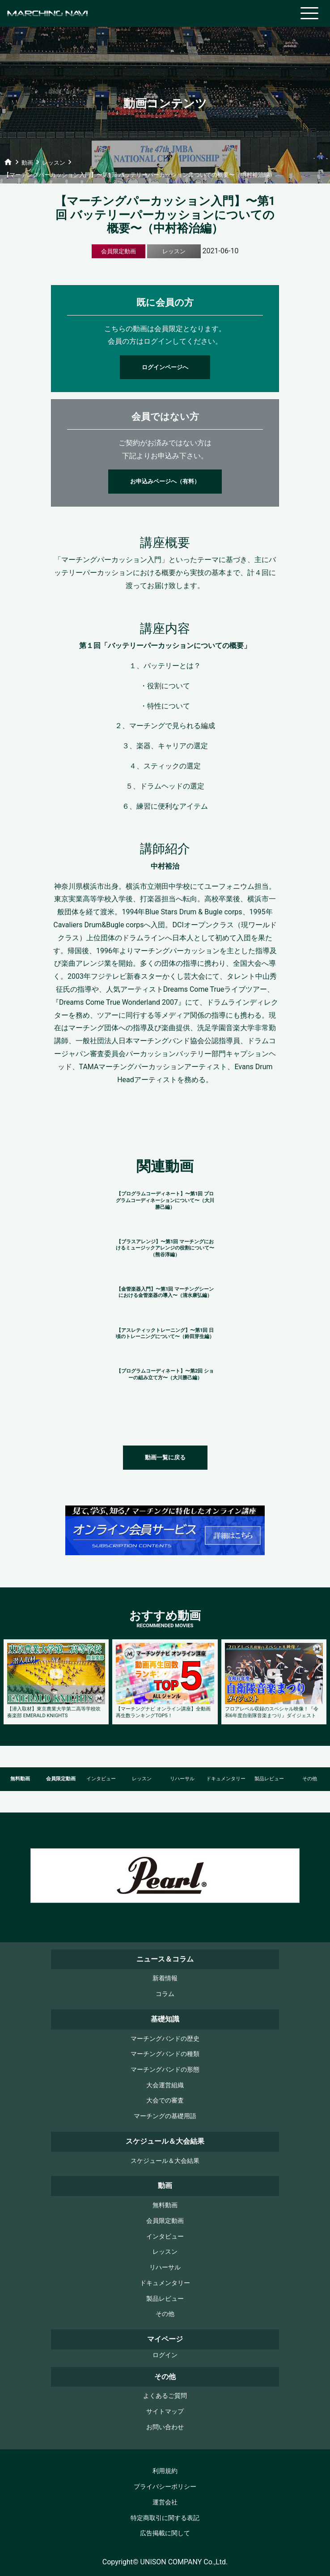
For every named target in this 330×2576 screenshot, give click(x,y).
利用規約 (165, 2471)
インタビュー (101, 1779)
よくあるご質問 (165, 2396)
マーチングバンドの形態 (165, 2069)
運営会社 (165, 2502)
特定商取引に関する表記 (165, 2518)
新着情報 (165, 1978)
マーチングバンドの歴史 (165, 2039)
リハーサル (182, 1779)
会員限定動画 (61, 1779)
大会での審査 (165, 2100)
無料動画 (20, 1779)
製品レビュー (269, 1779)
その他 (165, 2314)
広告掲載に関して (165, 2533)
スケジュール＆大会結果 (165, 2161)
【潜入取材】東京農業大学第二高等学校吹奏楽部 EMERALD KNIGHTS (54, 1712)
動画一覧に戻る (165, 1457)
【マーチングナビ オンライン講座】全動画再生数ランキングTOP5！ (163, 1712)
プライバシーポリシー (165, 2487)
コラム (165, 1994)
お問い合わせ (165, 2427)
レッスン (142, 1779)
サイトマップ (165, 2411)
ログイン (165, 2355)
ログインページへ (165, 367)
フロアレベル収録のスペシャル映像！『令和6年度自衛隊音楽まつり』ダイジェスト (271, 1712)
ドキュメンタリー (225, 1779)
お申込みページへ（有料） (165, 481)
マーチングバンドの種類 (165, 2054)
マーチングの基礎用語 (165, 2116)
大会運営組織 (165, 2085)
